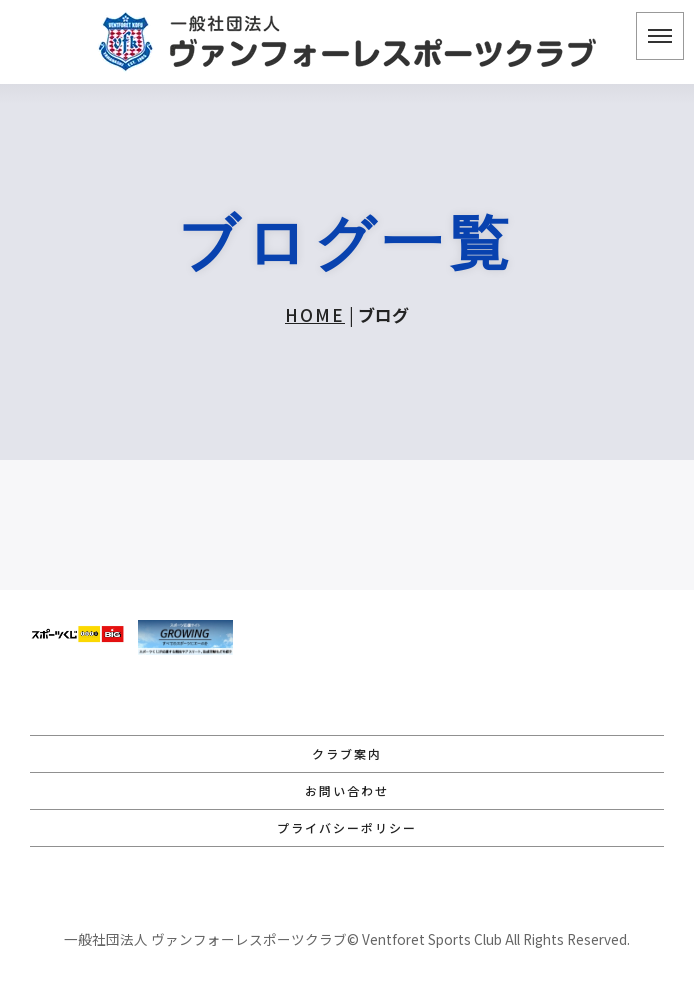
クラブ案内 (347, 753)
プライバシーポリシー (347, 827)
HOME (315, 314)
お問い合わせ (347, 790)
